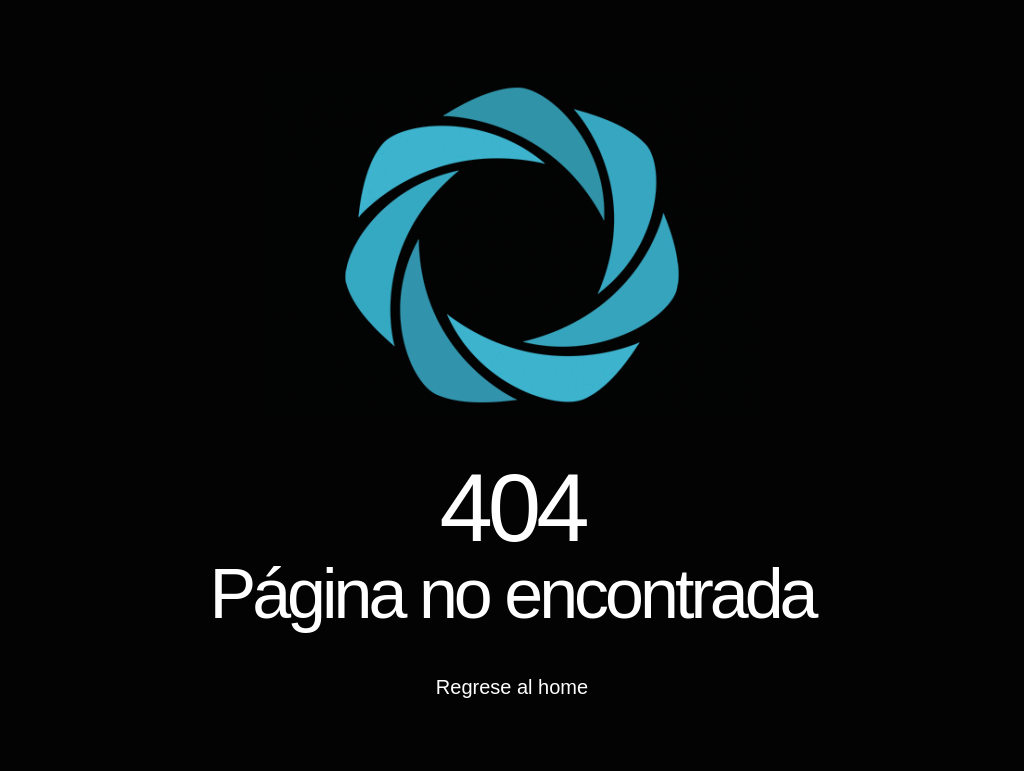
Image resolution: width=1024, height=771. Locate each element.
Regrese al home (512, 687)
